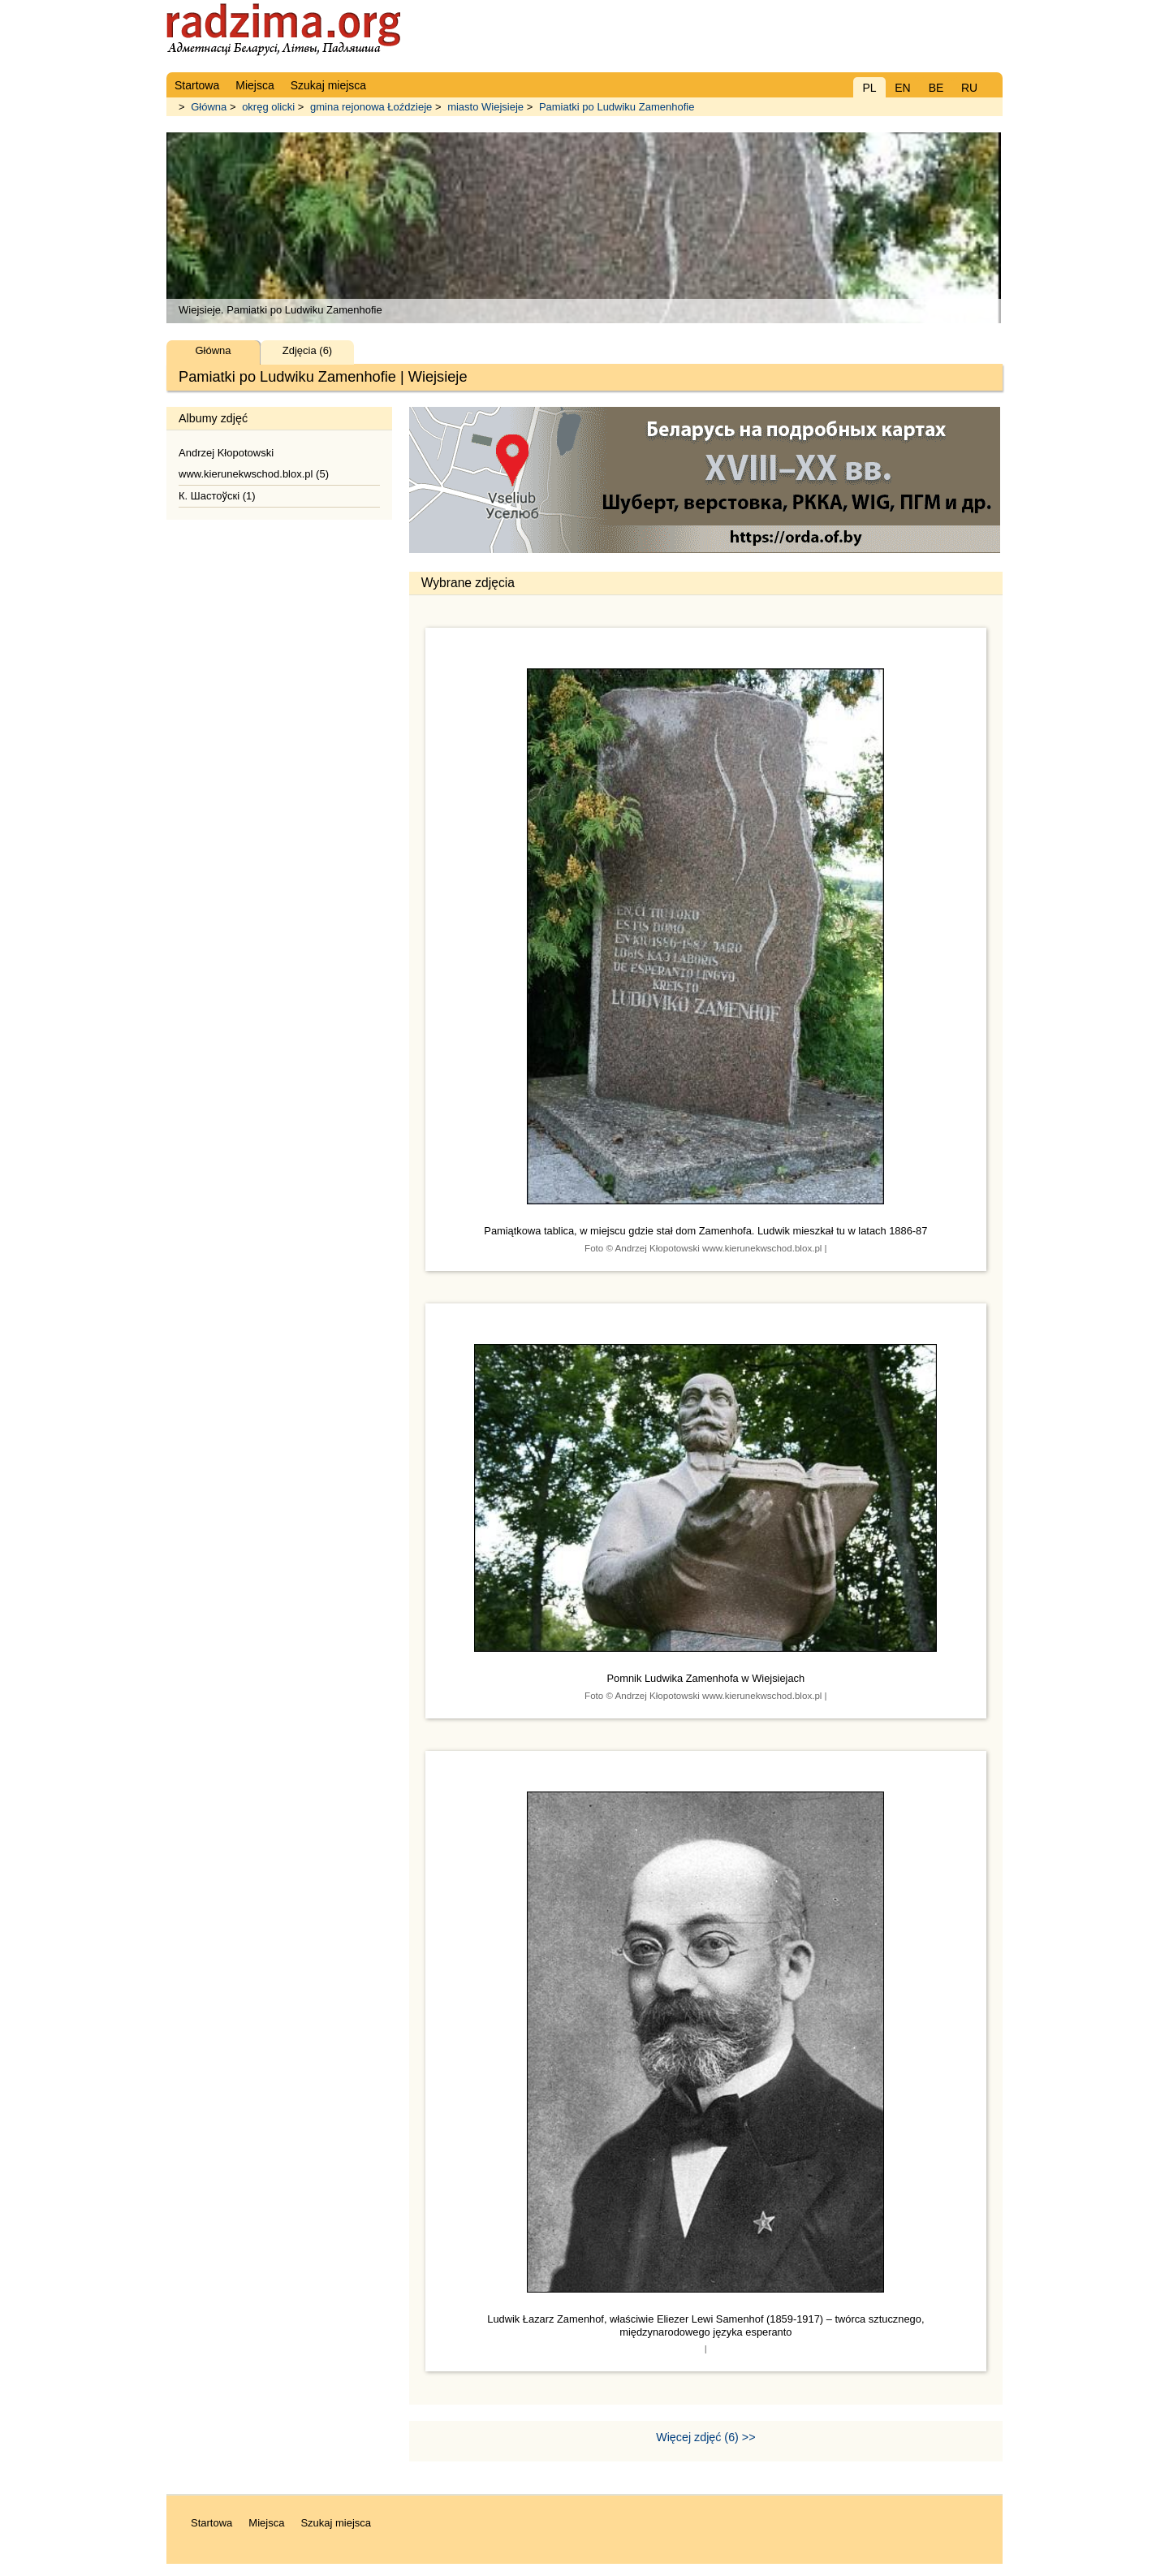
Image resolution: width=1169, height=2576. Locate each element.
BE (936, 87)
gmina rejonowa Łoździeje (371, 107)
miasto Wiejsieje (485, 107)
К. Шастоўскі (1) (217, 496)
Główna (208, 107)
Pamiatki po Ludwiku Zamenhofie (617, 107)
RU (969, 87)
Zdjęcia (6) (307, 350)
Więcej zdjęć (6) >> (705, 2437)
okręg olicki (268, 107)
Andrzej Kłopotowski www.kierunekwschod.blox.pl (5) (254, 463)
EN (902, 87)
